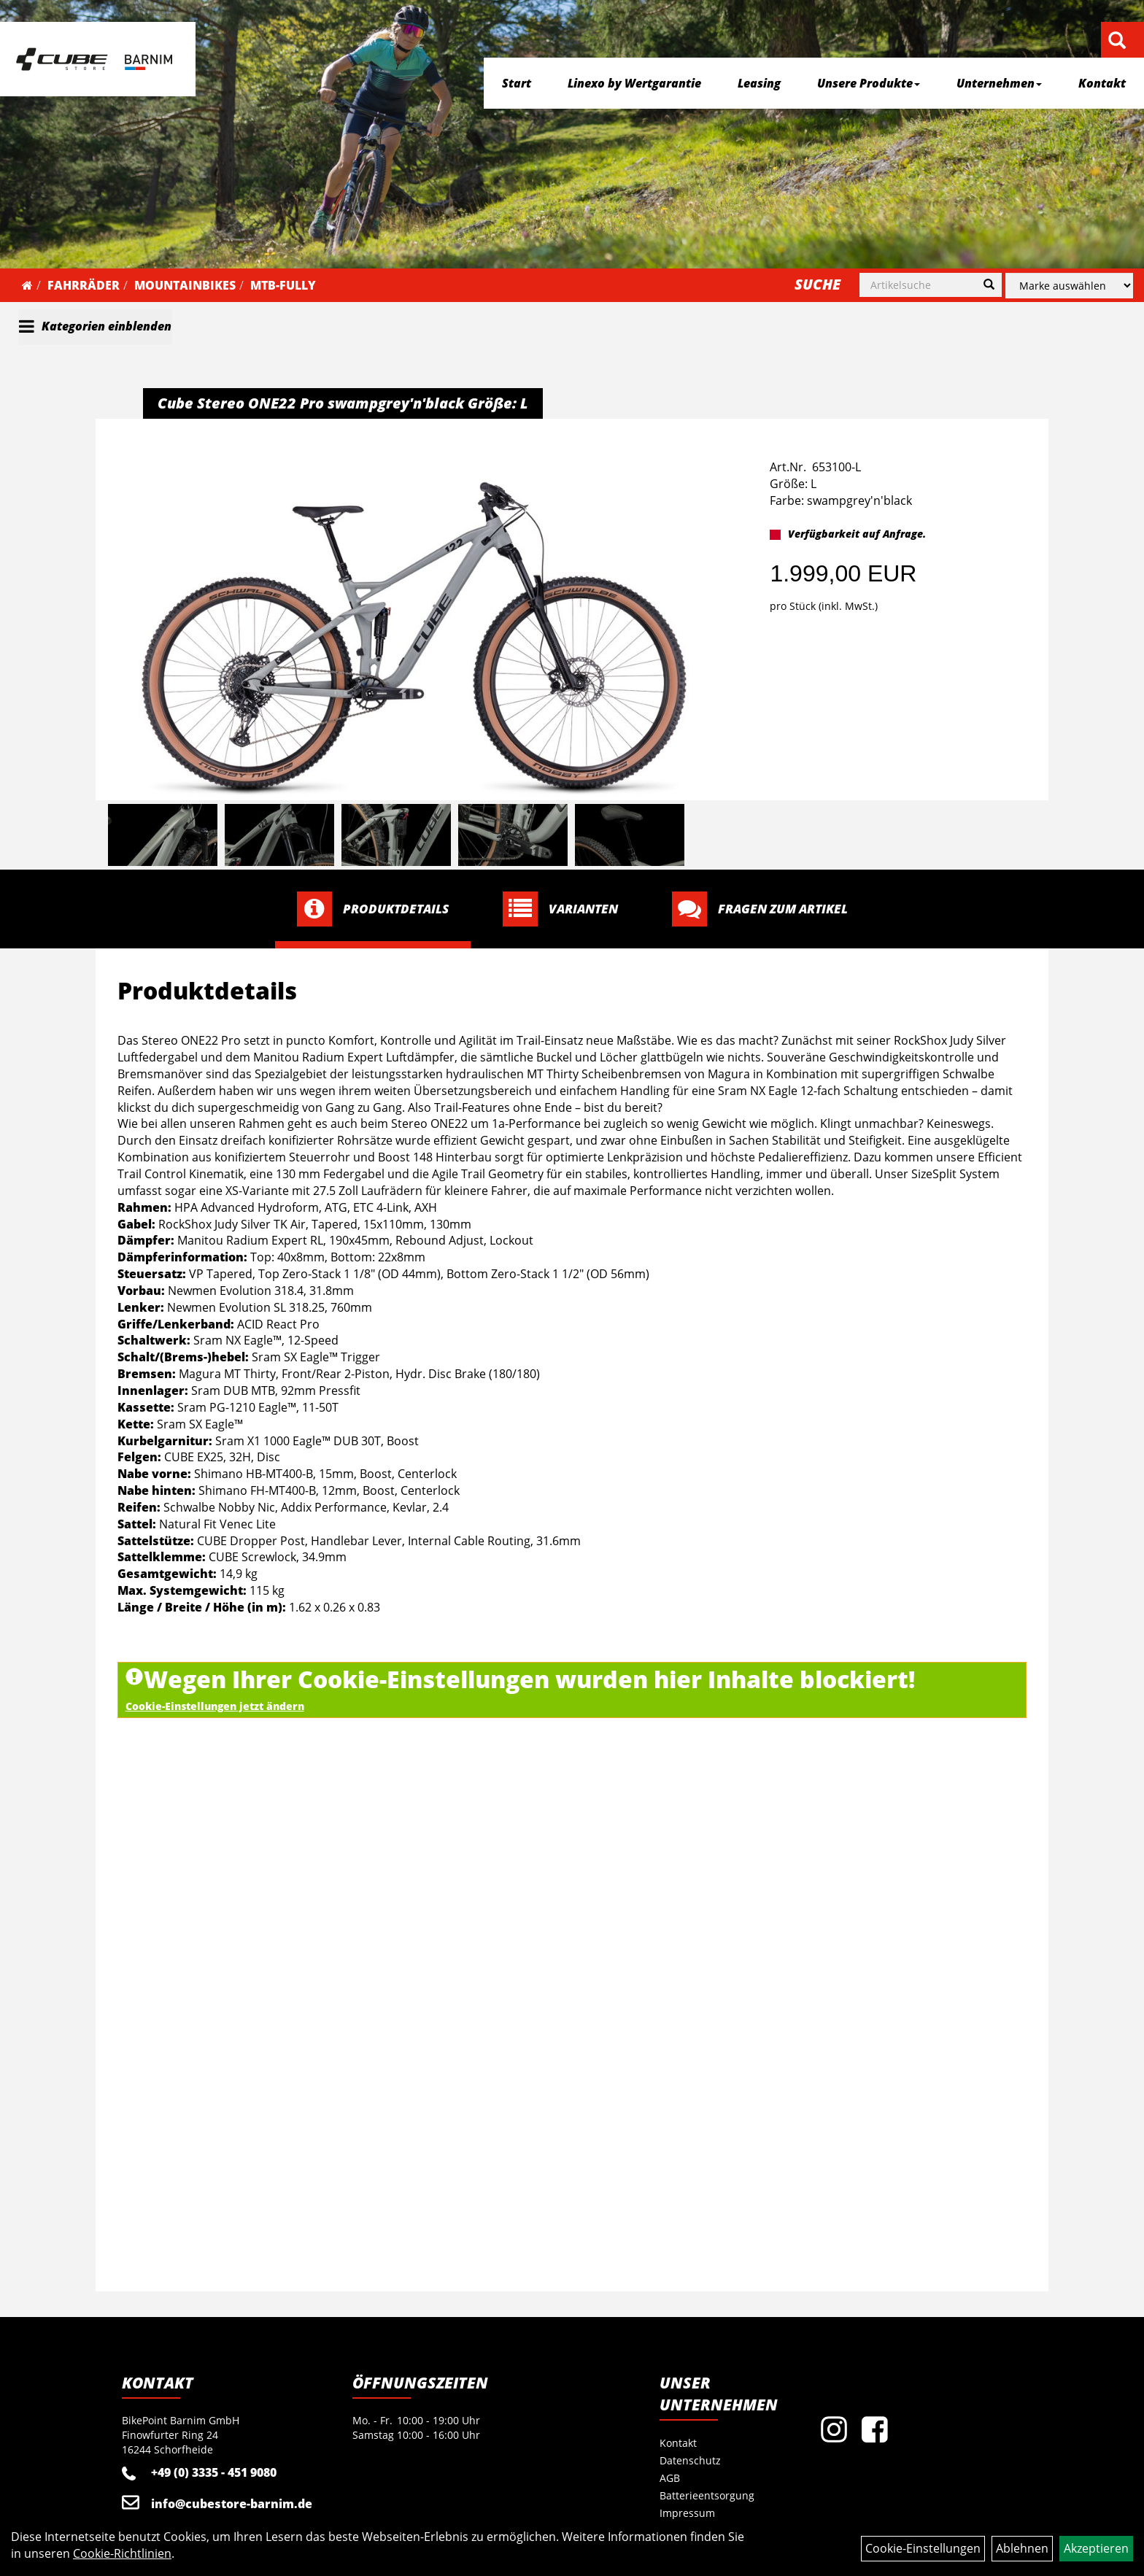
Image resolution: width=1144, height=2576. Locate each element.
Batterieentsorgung (707, 2495)
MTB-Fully (283, 285)
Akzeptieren (1096, 2548)
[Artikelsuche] (1117, 41)
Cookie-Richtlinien (122, 2553)
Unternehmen (999, 83)
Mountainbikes (185, 285)
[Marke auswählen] (1069, 285)
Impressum (687, 2513)
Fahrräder (83, 285)
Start (516, 83)
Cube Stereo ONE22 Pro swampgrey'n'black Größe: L (343, 403)
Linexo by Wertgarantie (634, 83)
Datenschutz (690, 2460)
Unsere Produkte (868, 83)
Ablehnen (1022, 2548)
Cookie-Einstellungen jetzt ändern (214, 1706)
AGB (670, 2478)
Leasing (759, 83)
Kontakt (1102, 83)
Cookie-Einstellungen (923, 2548)
